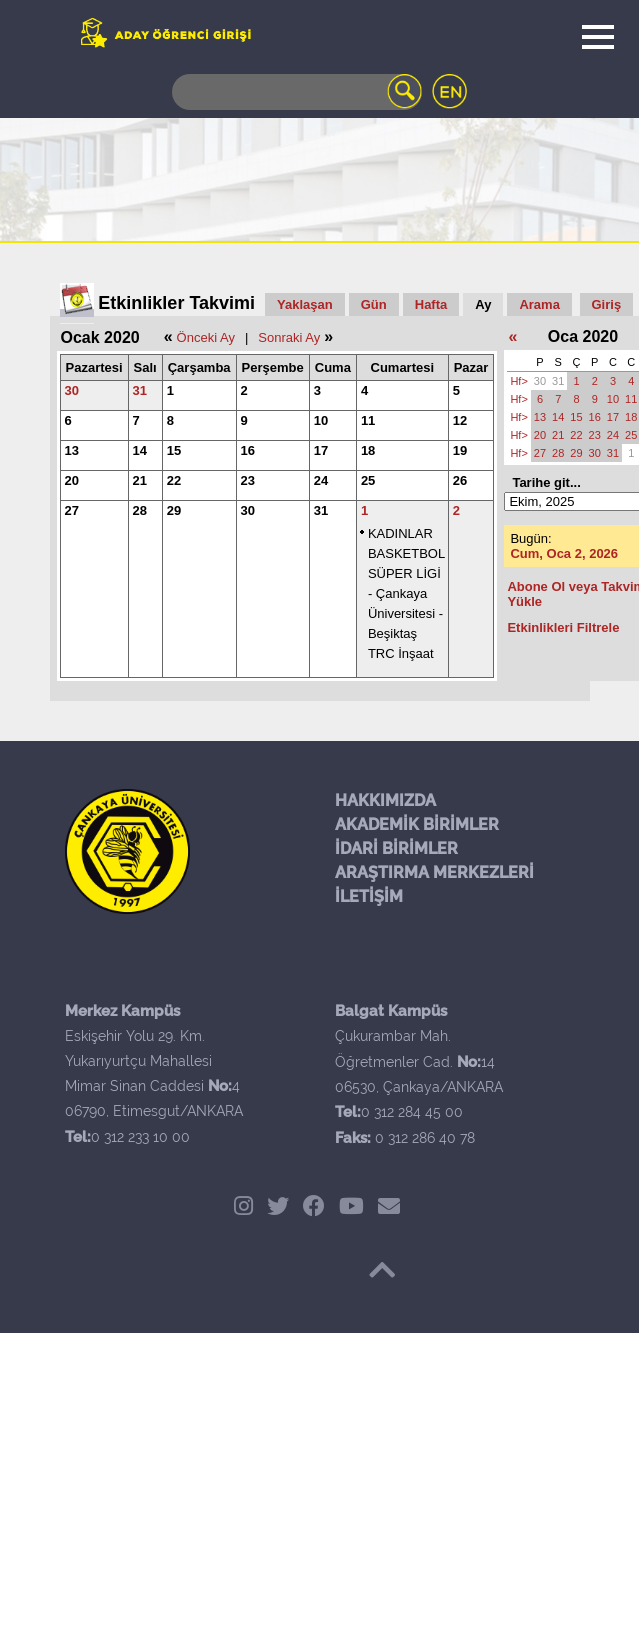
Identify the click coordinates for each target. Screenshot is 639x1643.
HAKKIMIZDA (385, 800)
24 (321, 480)
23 (248, 480)
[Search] (297, 92)
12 (460, 420)
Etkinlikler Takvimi (176, 303)
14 (140, 450)
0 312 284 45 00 (412, 1112)
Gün (374, 304)
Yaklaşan (305, 304)
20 (72, 480)
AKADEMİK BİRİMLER (417, 824)
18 (368, 450)
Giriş (607, 304)
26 (460, 480)
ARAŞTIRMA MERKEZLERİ (434, 872)
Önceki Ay (206, 337)
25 (368, 480)
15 (174, 450)
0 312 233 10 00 (140, 1137)
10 (321, 420)
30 (72, 390)
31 (140, 390)
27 (72, 510)
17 (321, 450)
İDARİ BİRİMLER (396, 848)
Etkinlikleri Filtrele (563, 627)
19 (460, 450)
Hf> (518, 381)
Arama (539, 304)
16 (248, 450)
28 (140, 510)
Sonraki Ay (289, 337)
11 (368, 420)
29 (174, 510)
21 (140, 480)
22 (174, 480)
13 (72, 450)
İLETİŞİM (369, 896)
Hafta (431, 304)
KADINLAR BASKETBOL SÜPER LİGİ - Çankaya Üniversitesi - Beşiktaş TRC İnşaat (406, 593)
